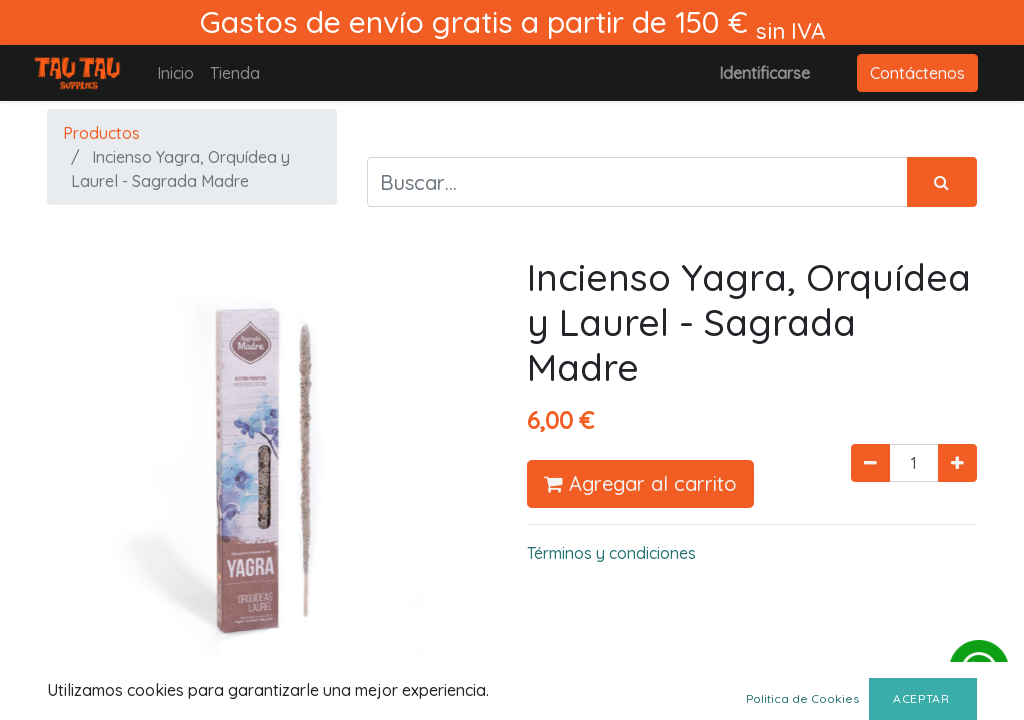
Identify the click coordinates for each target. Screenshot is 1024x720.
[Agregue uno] (957, 463)
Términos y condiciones (611, 553)
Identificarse (764, 73)
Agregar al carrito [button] (640, 483)
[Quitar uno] (870, 463)
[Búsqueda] (942, 182)
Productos (101, 133)
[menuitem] (175, 73)
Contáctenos (917, 73)
